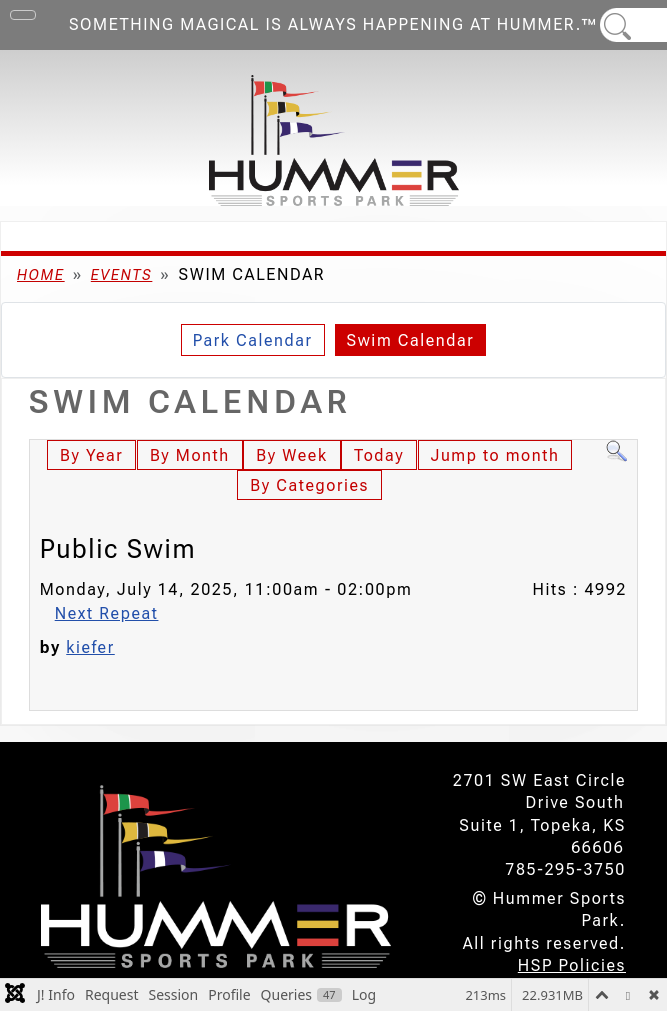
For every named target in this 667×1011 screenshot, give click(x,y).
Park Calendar (253, 340)
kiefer (90, 647)
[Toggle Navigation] (23, 15)
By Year (91, 455)
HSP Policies (572, 965)
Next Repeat (107, 613)
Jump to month (495, 455)
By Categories (309, 485)
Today (379, 455)
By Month (190, 455)
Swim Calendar (411, 340)
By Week (291, 455)
